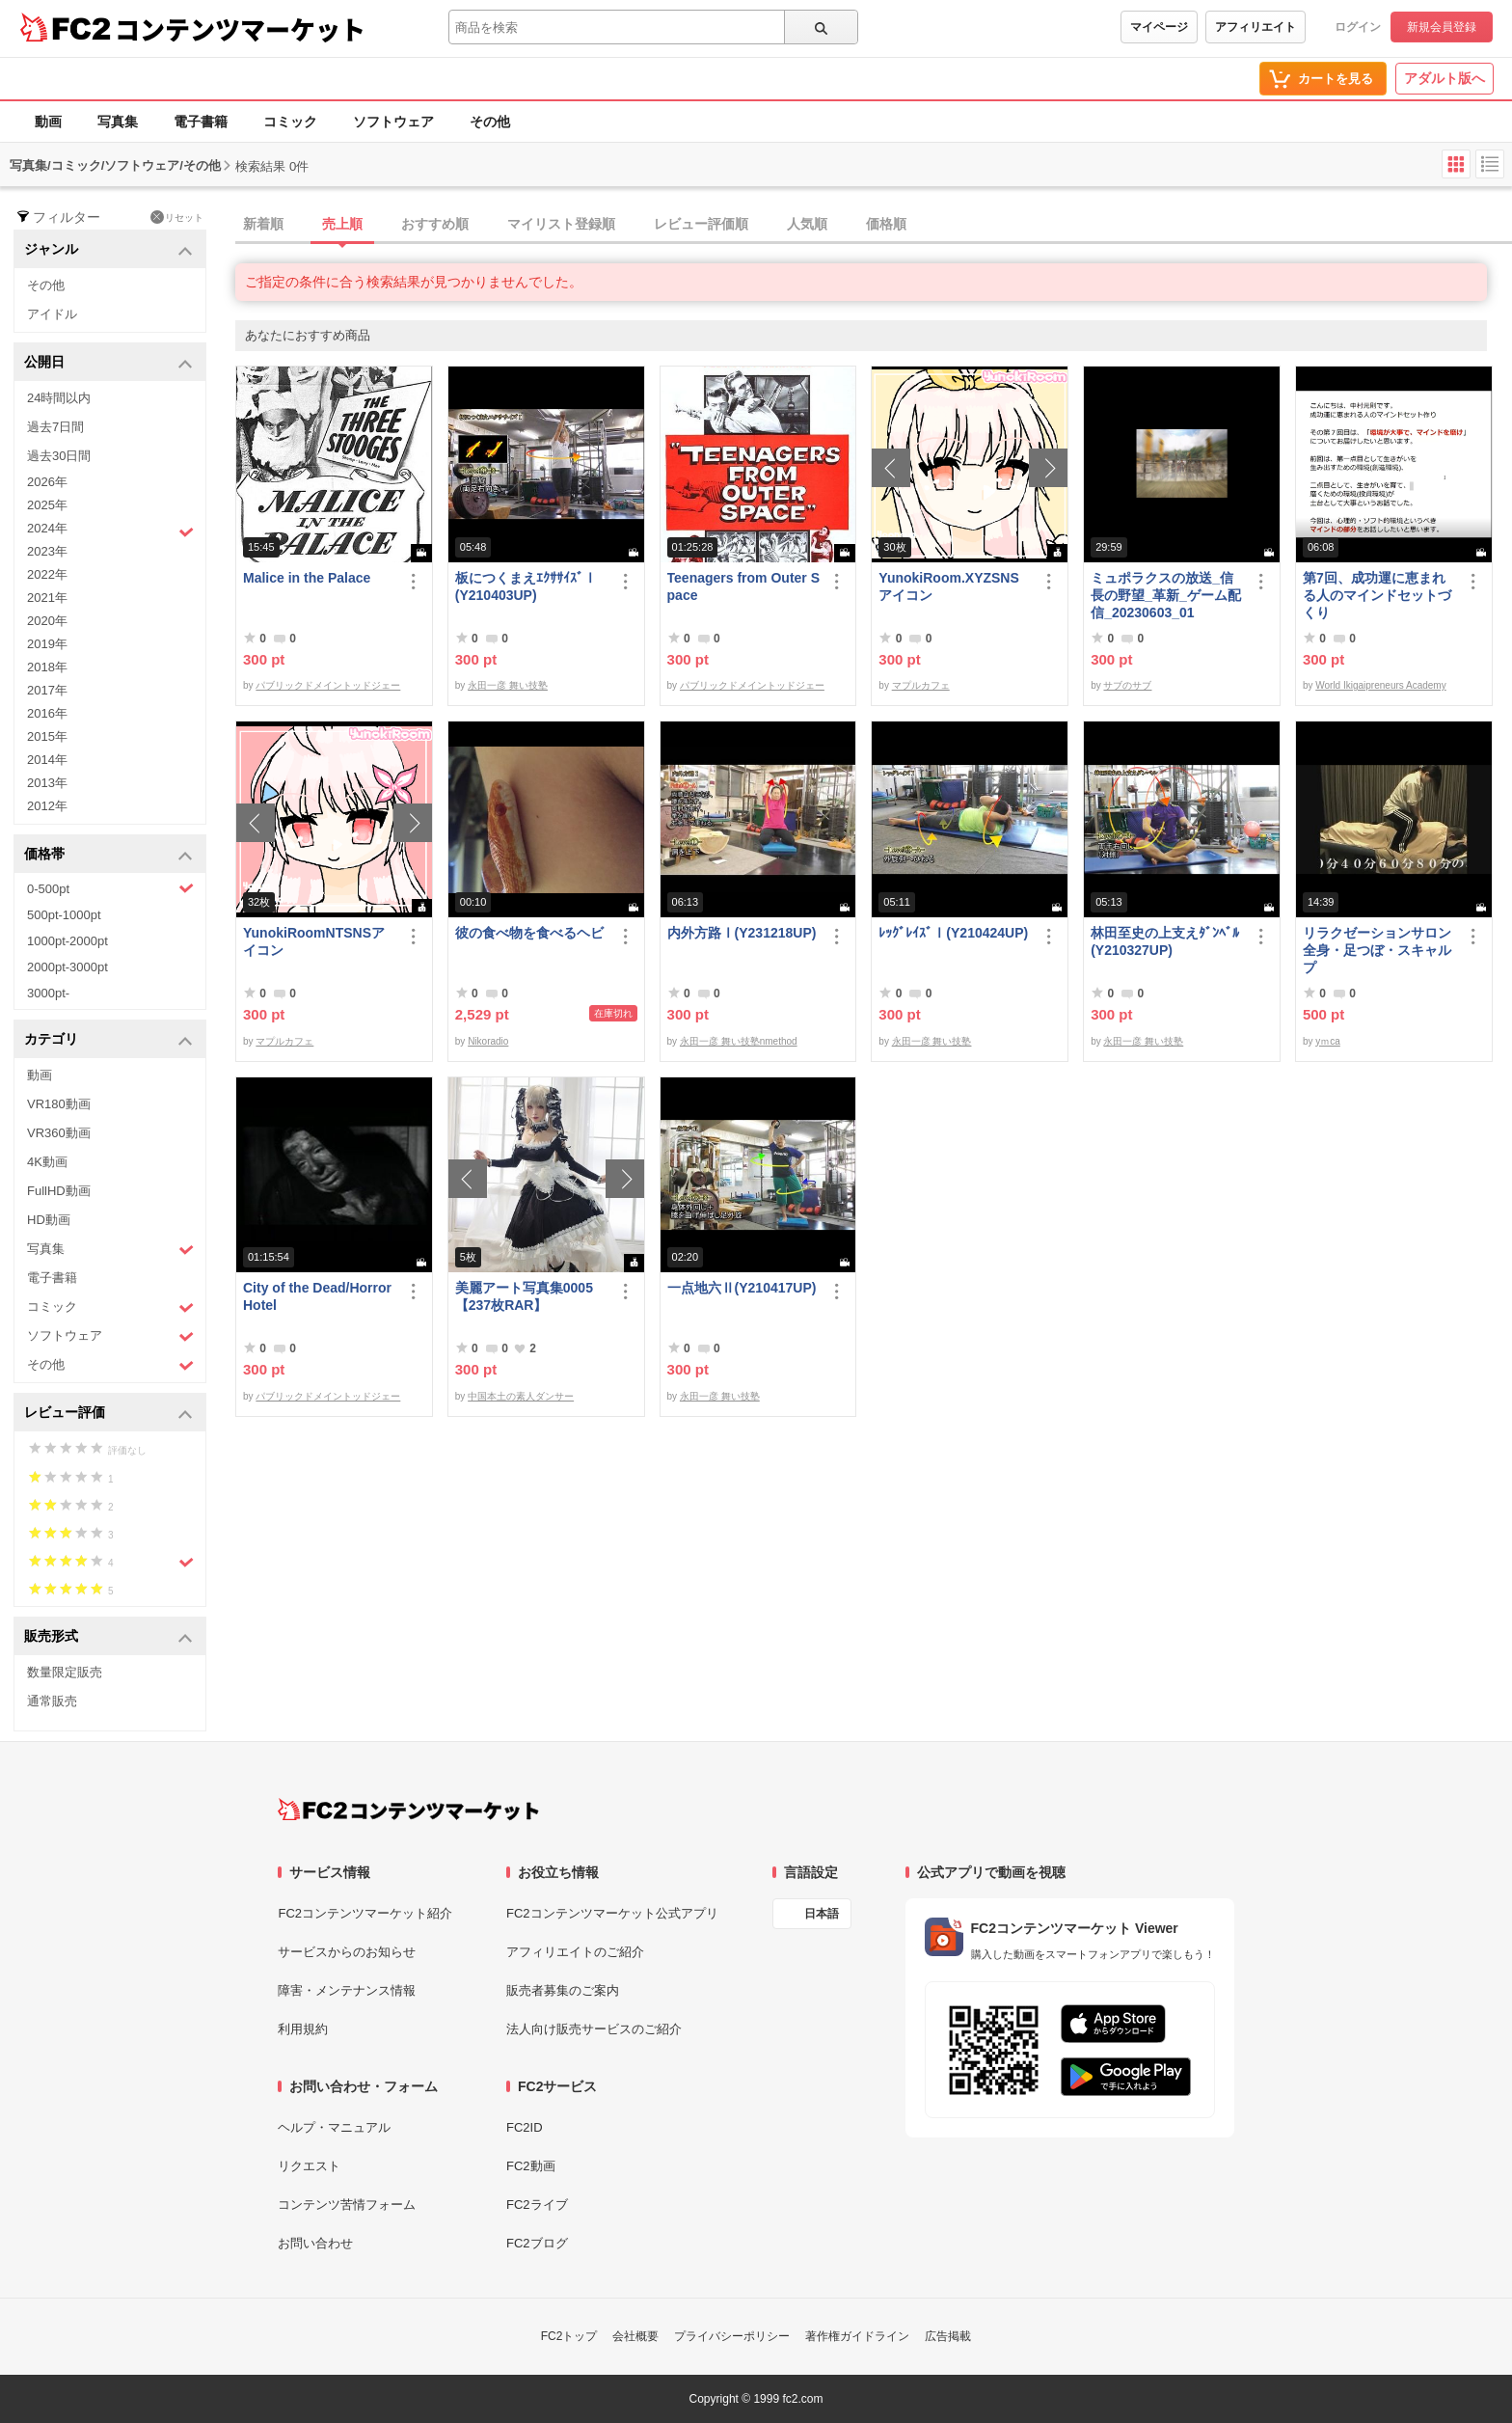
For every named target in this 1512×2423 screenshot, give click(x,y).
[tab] (873, 224)
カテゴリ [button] (108, 1040)
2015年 (47, 736)
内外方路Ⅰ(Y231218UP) (742, 932)
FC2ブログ (537, 2243)
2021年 (47, 597)
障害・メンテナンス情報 (347, 1990)
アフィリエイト (1255, 27)
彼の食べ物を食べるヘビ (529, 932)
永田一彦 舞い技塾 (508, 685)
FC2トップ (569, 2336)
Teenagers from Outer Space (743, 586)
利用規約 (303, 2029)
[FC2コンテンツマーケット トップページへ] (408, 1809)
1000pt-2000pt (67, 941)
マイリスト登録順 (561, 223)
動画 (48, 121)
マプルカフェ (921, 685)
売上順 (342, 223)
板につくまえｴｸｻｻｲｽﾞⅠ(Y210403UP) (526, 586)
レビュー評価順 (701, 223)
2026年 (47, 482)
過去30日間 (59, 456)
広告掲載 (948, 2336)
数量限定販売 (64, 1672)
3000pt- (48, 993)
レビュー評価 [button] (108, 1413)
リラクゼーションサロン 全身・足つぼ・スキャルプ (1379, 950)
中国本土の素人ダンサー (521, 1396)
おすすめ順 (435, 223)
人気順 (807, 223)
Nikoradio (488, 1041)
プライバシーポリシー (732, 2336)
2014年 (47, 759)
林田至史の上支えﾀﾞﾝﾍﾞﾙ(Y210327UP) (1165, 941)
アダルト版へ (1444, 78)
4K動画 (47, 1162)
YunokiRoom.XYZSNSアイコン (948, 586)
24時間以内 (59, 398)
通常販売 (52, 1701)
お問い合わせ (315, 2243)
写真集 (117, 121)
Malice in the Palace (306, 577)
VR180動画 (59, 1104)
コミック (290, 121)
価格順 (886, 223)
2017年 (47, 690)
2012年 (47, 806)
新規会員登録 (1441, 27)
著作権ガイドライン (857, 2336)
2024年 (110, 530)
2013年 (47, 783)
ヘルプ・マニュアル (334, 2127)
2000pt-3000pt (67, 967)
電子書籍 (201, 121)
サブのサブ (1127, 685)
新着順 (263, 223)
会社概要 (635, 2336)
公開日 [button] (108, 363)
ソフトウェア (393, 121)
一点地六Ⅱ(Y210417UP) (742, 1287)
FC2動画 (530, 2166)
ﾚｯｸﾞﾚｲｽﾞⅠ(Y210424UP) (953, 932)
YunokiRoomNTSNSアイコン (314, 941)
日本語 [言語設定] (821, 1913)
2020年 (47, 620)
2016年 (47, 713)
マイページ (1159, 27)
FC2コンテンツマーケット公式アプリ (612, 1913)
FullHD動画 (59, 1191)
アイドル (52, 314)
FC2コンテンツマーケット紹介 (365, 1913)
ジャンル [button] (108, 250)
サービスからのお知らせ (347, 1952)
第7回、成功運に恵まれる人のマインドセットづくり (1377, 595)
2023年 (47, 551)
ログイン (1358, 27)
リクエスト (309, 2166)
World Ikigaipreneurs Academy (1380, 685)
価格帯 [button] (108, 855)
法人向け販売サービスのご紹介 (594, 2029)
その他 (490, 121)
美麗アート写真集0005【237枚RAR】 (524, 1296)
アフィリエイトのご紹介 (575, 1952)
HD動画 (48, 1219)
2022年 (47, 574)
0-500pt (110, 888)
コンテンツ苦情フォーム (347, 2204)
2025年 (47, 505)
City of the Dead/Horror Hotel (317, 1296)
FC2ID (524, 2127)
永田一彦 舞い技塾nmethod (738, 1041)
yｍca (1327, 1041)
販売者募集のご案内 (562, 1990)
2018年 (47, 667)
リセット (176, 217)
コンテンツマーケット (240, 29)
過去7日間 (55, 427)
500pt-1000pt (64, 915)
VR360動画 (59, 1133)
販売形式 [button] (108, 1637)
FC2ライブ (537, 2204)
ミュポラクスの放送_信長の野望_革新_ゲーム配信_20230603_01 (1166, 595)
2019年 (47, 644)
